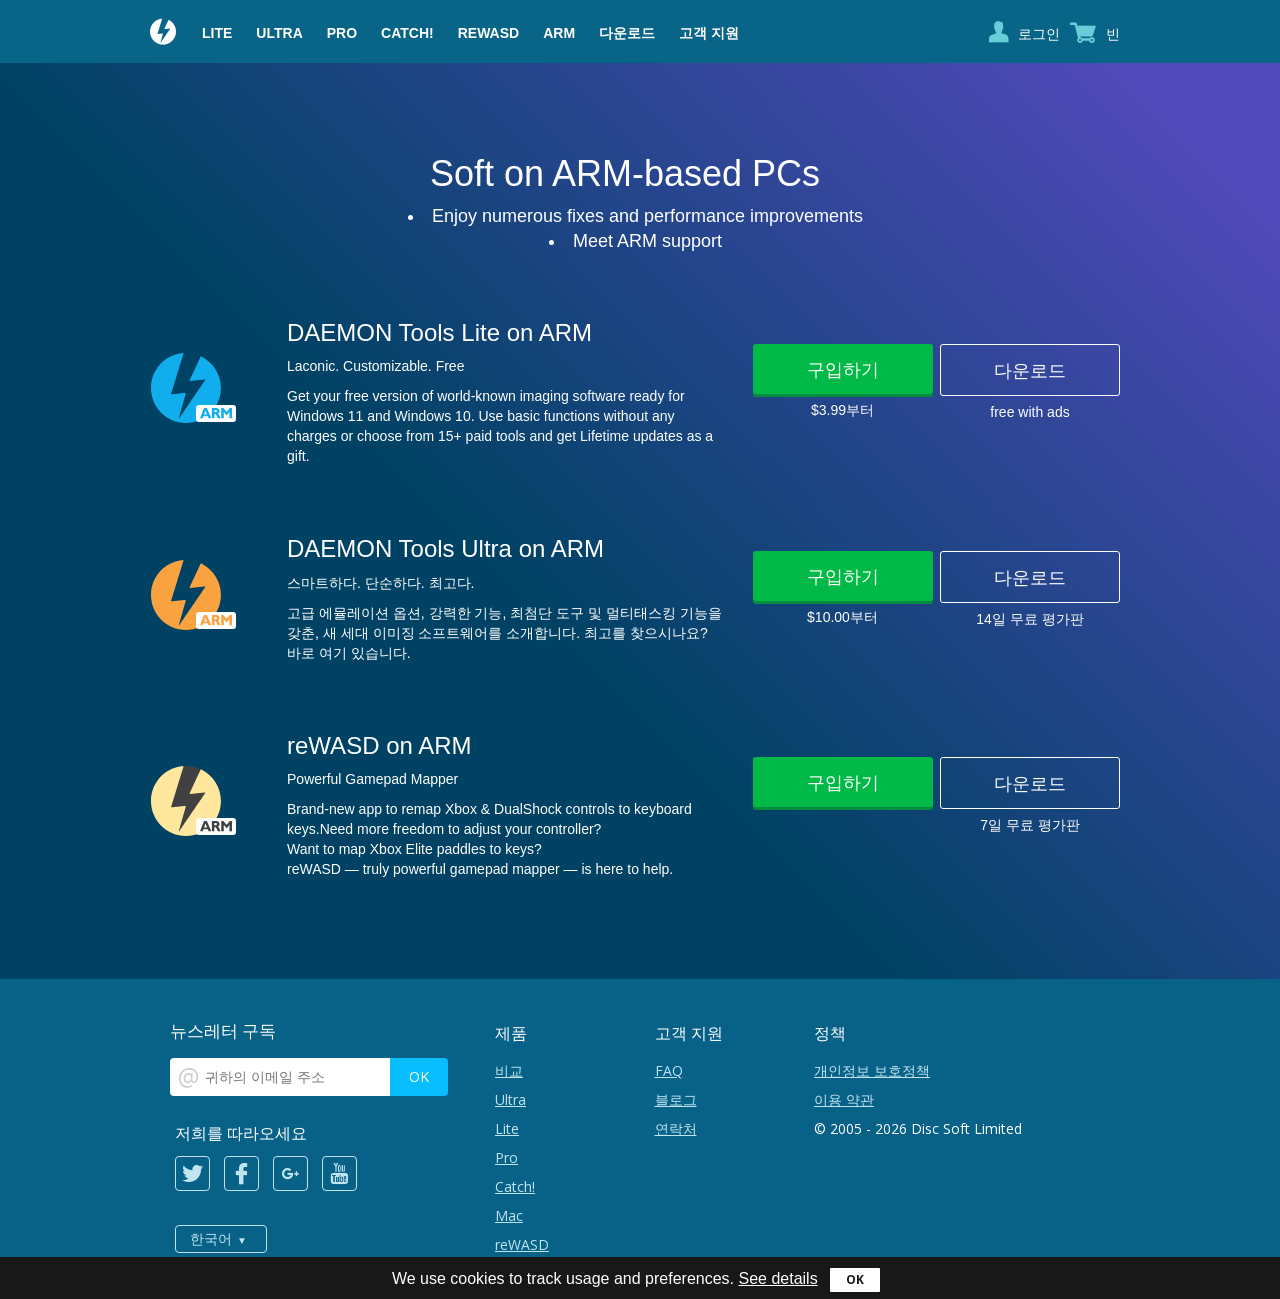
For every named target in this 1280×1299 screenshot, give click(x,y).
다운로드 (627, 33)
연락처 (676, 1128)
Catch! (407, 33)
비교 (509, 1070)
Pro (342, 33)
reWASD (488, 33)
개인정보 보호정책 (872, 1070)
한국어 (211, 1239)
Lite (217, 33)
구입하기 (843, 369)
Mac (509, 1215)
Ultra (279, 33)
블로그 (676, 1099)
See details (777, 1278)
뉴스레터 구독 (223, 1030)
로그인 (1039, 33)
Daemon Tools (164, 34)
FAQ (669, 1070)
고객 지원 (709, 33)
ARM (559, 33)
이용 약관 (844, 1099)
